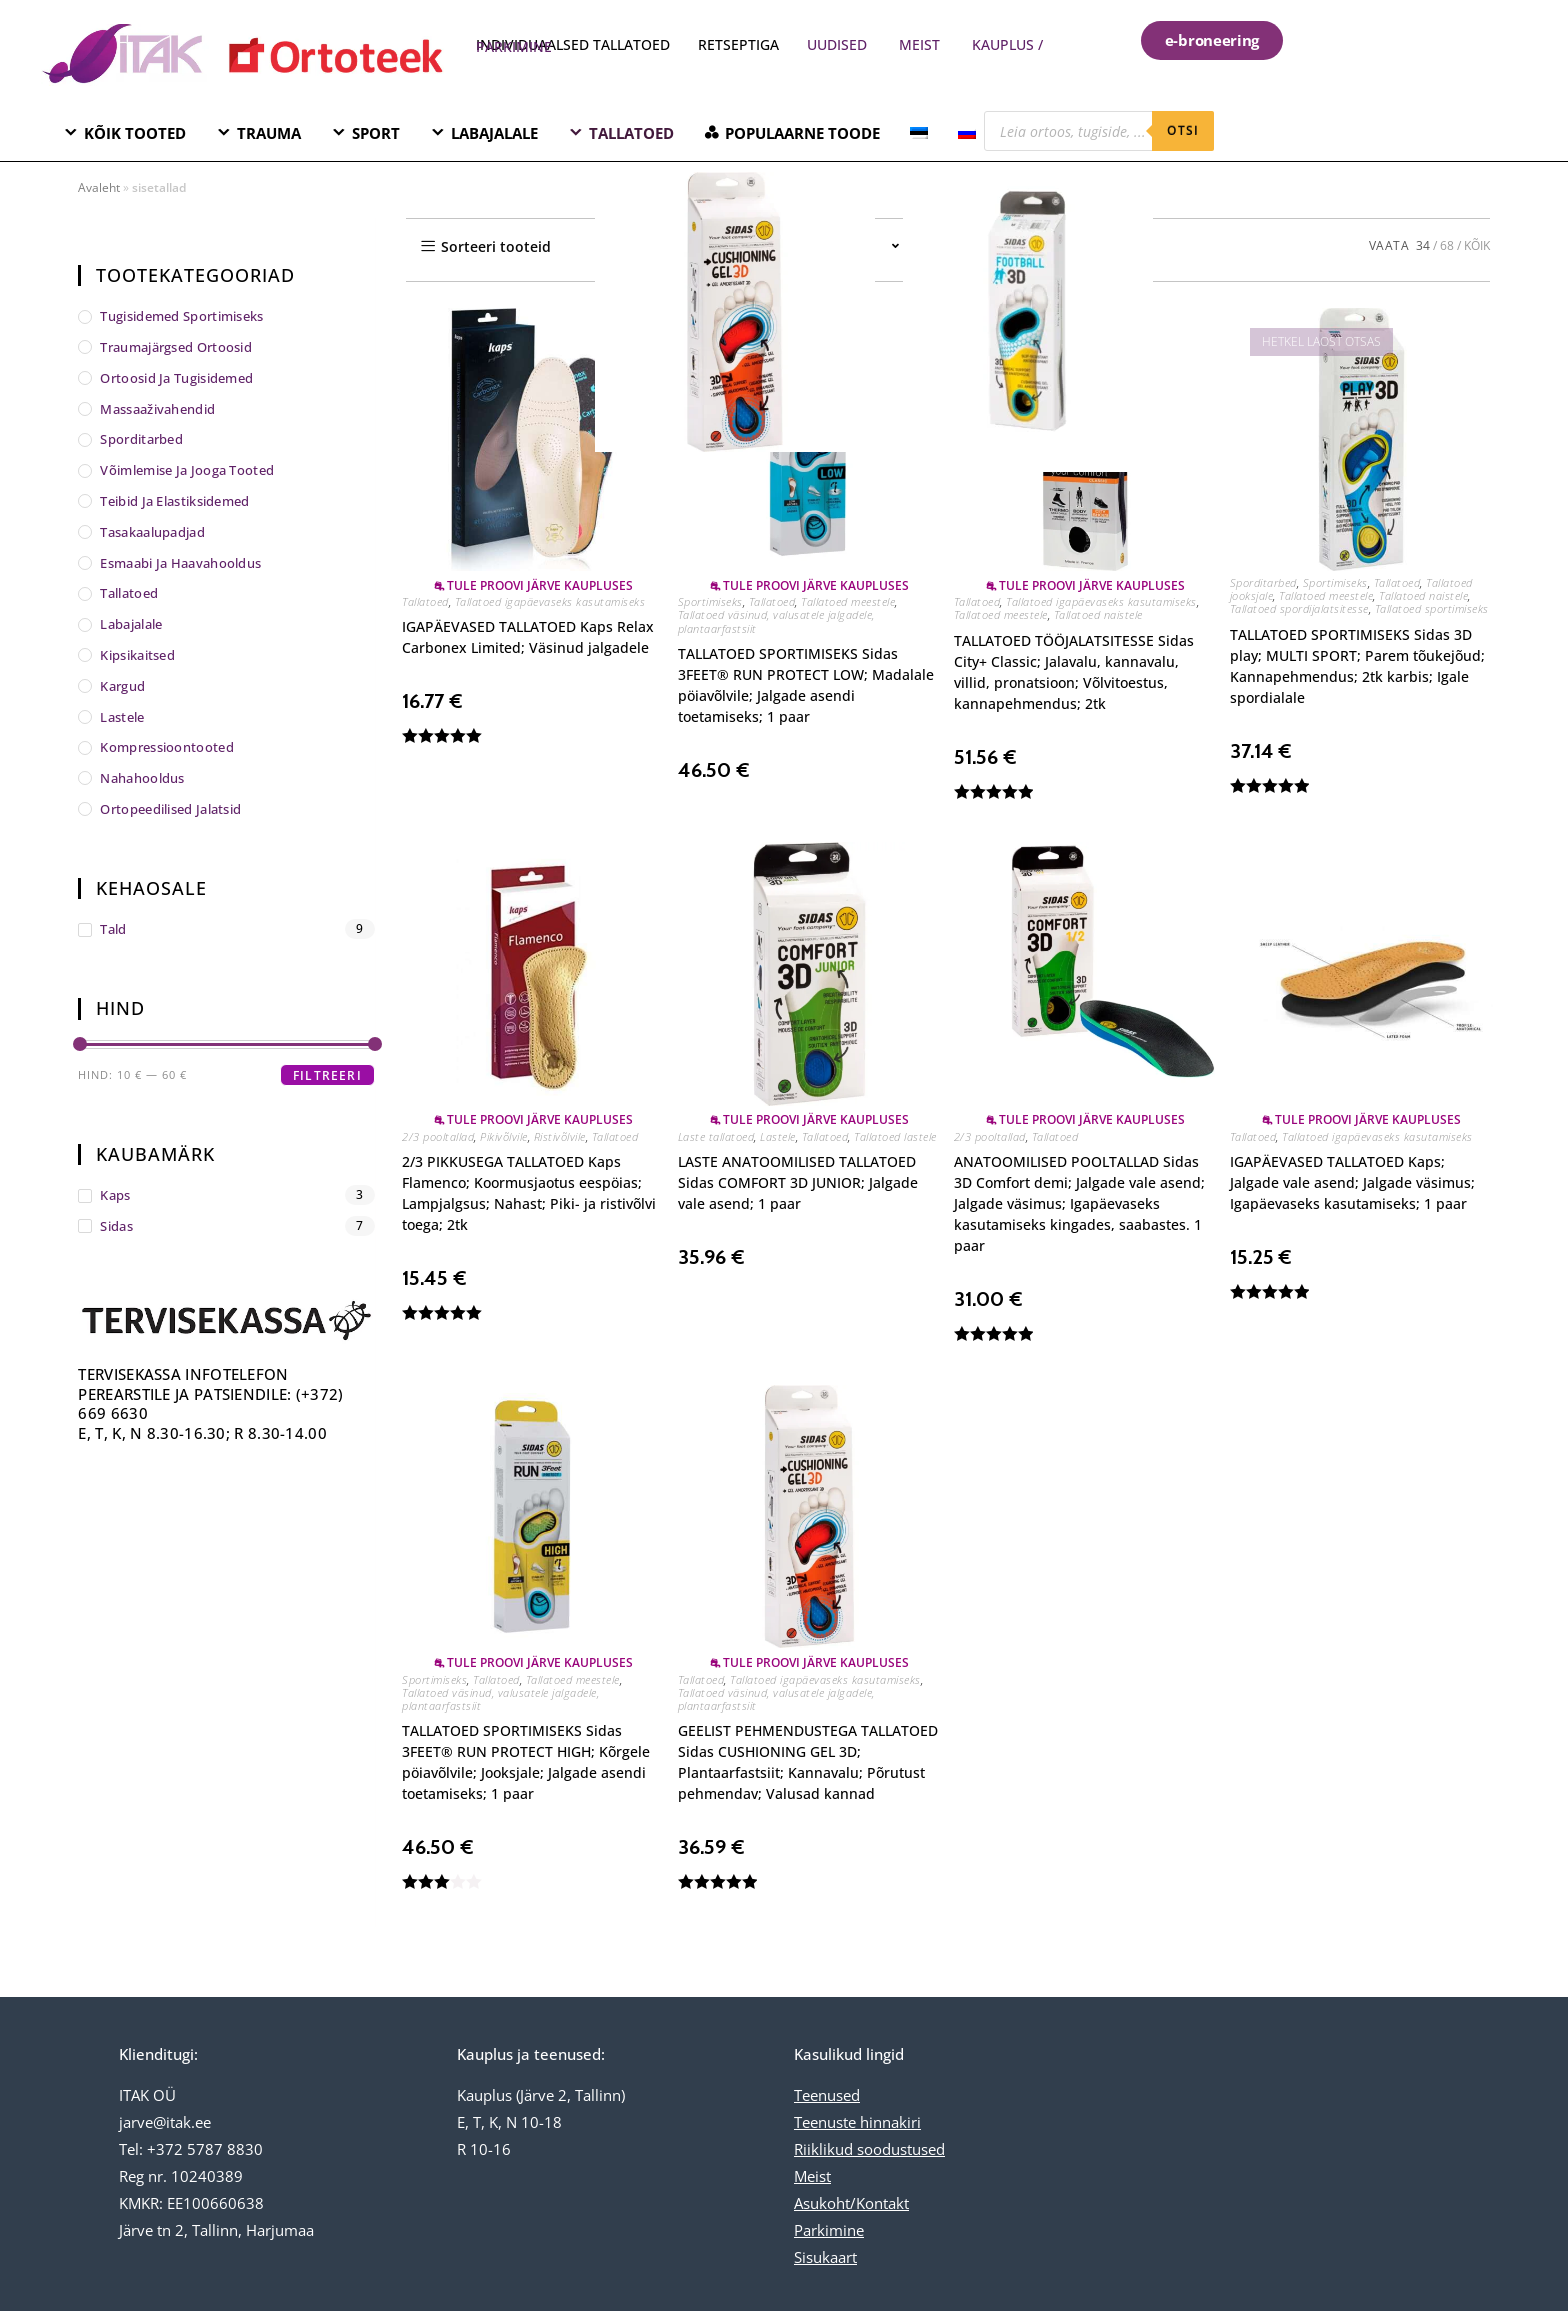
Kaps (115, 1195)
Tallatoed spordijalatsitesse (1299, 608)
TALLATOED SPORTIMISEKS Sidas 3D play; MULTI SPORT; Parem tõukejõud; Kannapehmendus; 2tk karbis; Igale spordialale (1357, 666)
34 (1423, 245)
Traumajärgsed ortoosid (176, 347)
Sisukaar (823, 2257)
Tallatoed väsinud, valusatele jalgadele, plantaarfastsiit (776, 621)
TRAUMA (269, 133)
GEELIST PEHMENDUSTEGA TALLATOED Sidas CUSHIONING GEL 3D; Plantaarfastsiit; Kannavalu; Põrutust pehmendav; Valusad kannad (808, 1762)
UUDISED (837, 44)
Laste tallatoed (716, 1136)
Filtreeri (327, 1075)
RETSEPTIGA (740, 44)
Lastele (778, 1136)
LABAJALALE (494, 133)
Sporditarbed (1263, 582)
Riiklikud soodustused (869, 2149)
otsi (1183, 130)
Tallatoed (425, 601)
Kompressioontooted (166, 747)
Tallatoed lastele (895, 1136)
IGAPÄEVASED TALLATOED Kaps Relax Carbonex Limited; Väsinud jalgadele (528, 637)
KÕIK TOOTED (135, 133)
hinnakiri (888, 2122)
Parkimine (829, 2230)
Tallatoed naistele (1098, 614)
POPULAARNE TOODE (802, 133)
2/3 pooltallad (438, 1136)
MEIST (919, 44)
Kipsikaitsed (137, 655)
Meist (812, 2176)
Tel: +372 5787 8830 (191, 2149)
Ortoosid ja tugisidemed (176, 378)
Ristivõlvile (560, 1136)
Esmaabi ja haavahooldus (180, 563)
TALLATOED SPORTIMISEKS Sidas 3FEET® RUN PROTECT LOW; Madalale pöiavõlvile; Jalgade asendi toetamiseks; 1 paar (806, 685)
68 (1447, 245)
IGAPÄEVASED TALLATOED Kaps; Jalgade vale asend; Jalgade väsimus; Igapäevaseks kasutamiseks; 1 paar (1352, 1182)
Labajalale (131, 624)
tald (113, 929)
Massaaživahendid (157, 409)
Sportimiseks (710, 601)
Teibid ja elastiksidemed (174, 501)
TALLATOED (631, 133)
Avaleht (99, 187)
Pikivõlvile (504, 1136)
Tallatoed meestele (848, 601)
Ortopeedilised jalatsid (170, 809)
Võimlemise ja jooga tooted (187, 470)
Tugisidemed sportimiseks (181, 316)
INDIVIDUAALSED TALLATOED (573, 44)
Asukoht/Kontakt (851, 2203)
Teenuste (825, 2122)
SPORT (376, 133)
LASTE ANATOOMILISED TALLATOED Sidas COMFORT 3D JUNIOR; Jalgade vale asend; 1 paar (798, 1182)
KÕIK (1477, 245)
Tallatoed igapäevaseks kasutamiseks (550, 601)
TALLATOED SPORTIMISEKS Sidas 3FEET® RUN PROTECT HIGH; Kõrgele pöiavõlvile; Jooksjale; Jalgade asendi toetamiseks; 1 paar (526, 1762)
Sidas (116, 1226)
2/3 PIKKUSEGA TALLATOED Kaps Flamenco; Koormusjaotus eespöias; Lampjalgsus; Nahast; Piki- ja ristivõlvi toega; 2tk (529, 1193)
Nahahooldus (142, 778)
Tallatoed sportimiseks (1432, 608)
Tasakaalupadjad (152, 532)
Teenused (827, 2095)
